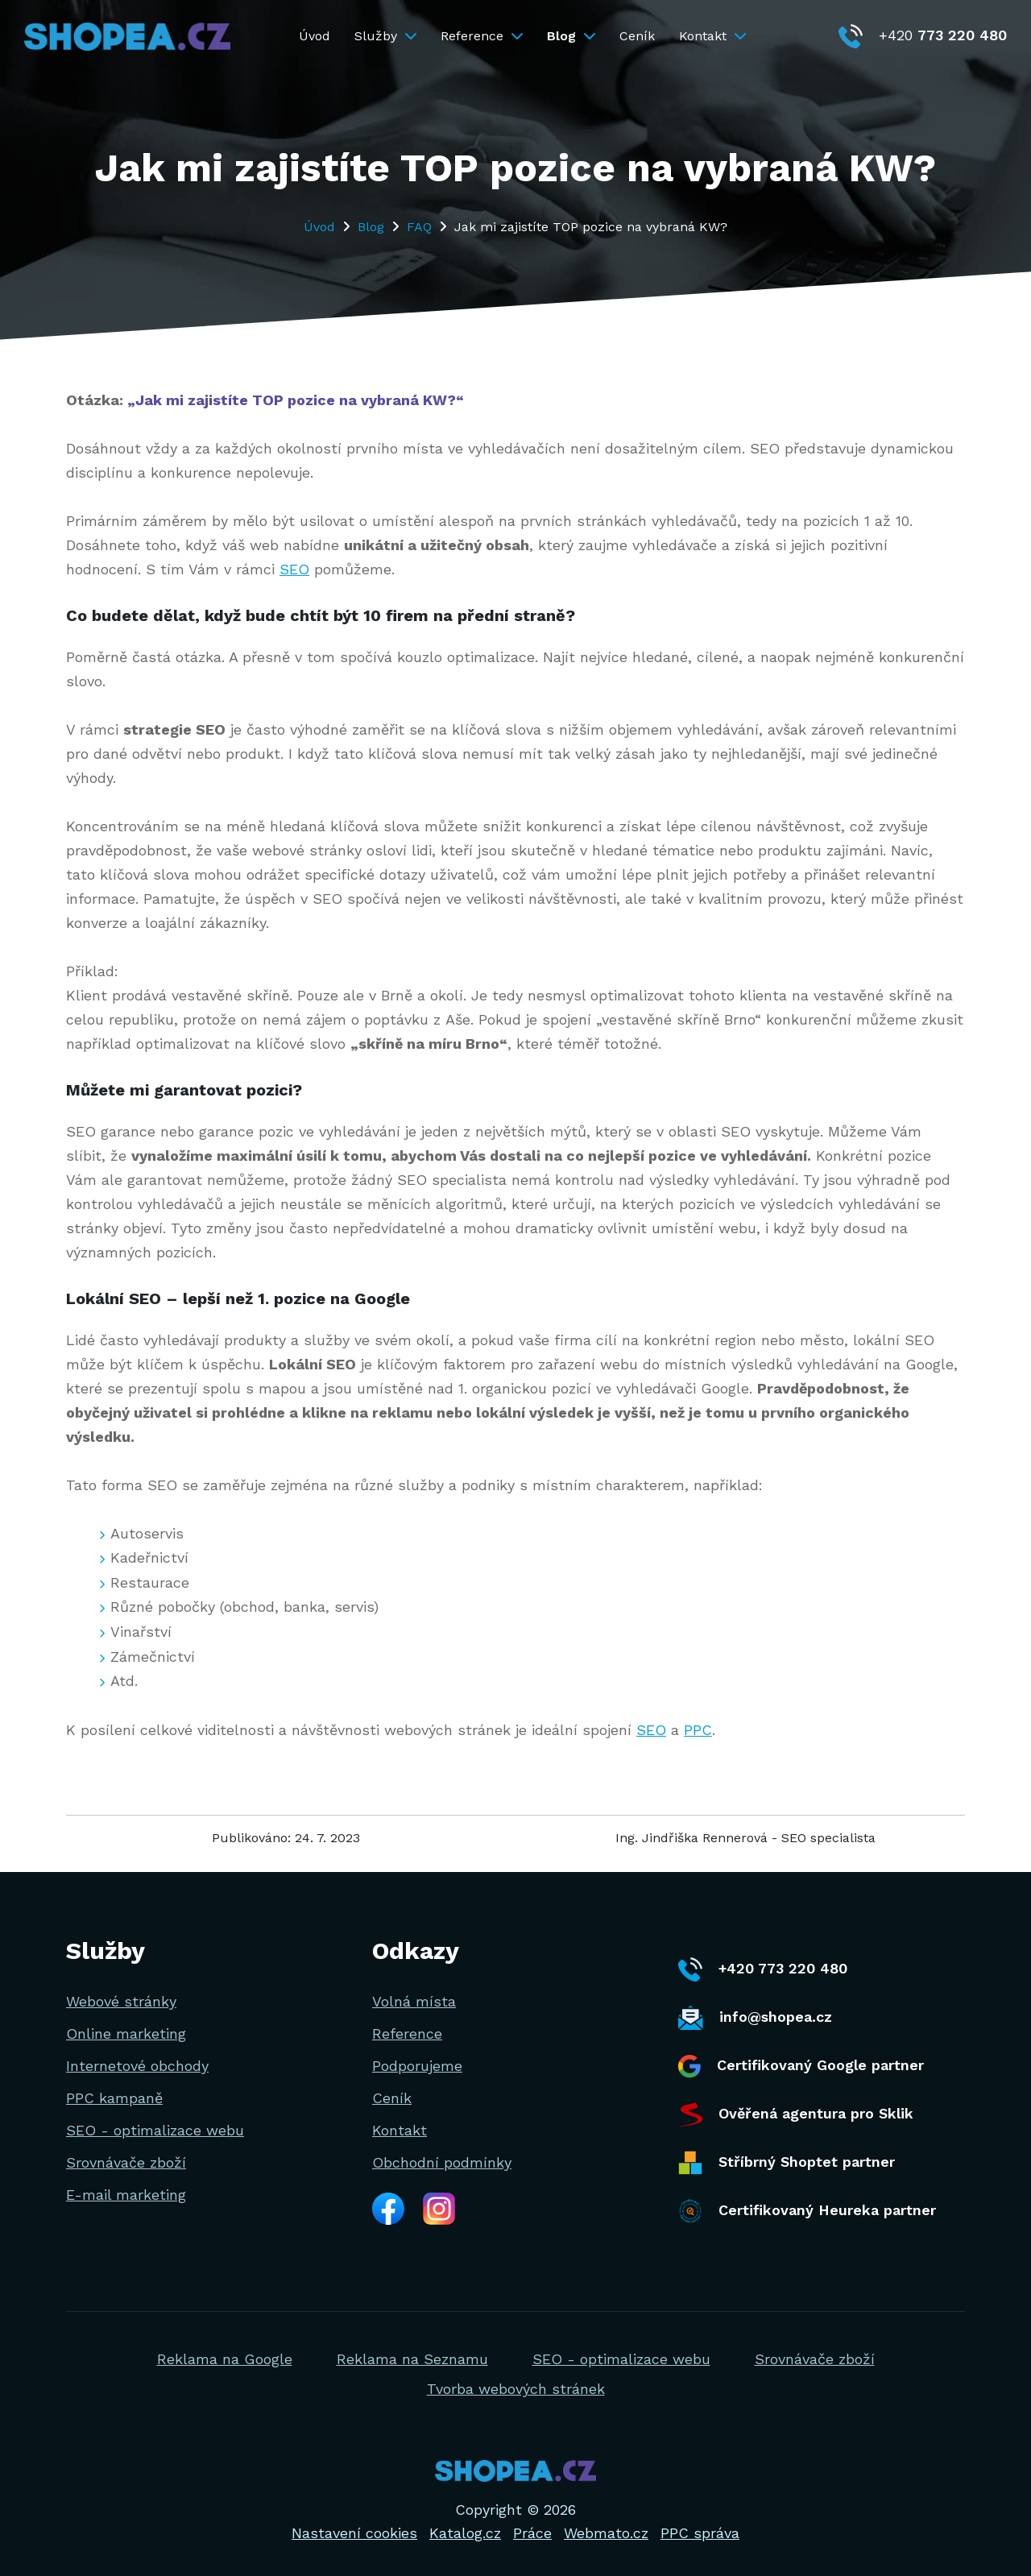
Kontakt (712, 35)
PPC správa (699, 2532)
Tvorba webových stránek (516, 2388)
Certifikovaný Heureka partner (807, 2211)
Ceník (637, 35)
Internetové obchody (137, 2065)
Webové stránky (121, 2001)
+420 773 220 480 (762, 1969)
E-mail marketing (126, 2194)
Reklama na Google (224, 2358)
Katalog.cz (465, 2532)
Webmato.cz (606, 2532)
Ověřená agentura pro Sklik (795, 2114)
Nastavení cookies (354, 2532)
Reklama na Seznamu (412, 2358)
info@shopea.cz (755, 2018)
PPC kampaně (114, 2097)
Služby (385, 35)
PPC (698, 1729)
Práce (532, 2532)
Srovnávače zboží (126, 2162)
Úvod (314, 35)
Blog (571, 35)
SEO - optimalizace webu (155, 2130)
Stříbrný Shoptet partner (786, 2163)
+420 (922, 35)
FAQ (419, 226)
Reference (482, 35)
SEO (294, 569)
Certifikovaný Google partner (801, 2066)
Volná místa (414, 2001)
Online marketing (126, 2033)
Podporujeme (417, 2065)
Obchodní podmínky (441, 2162)
